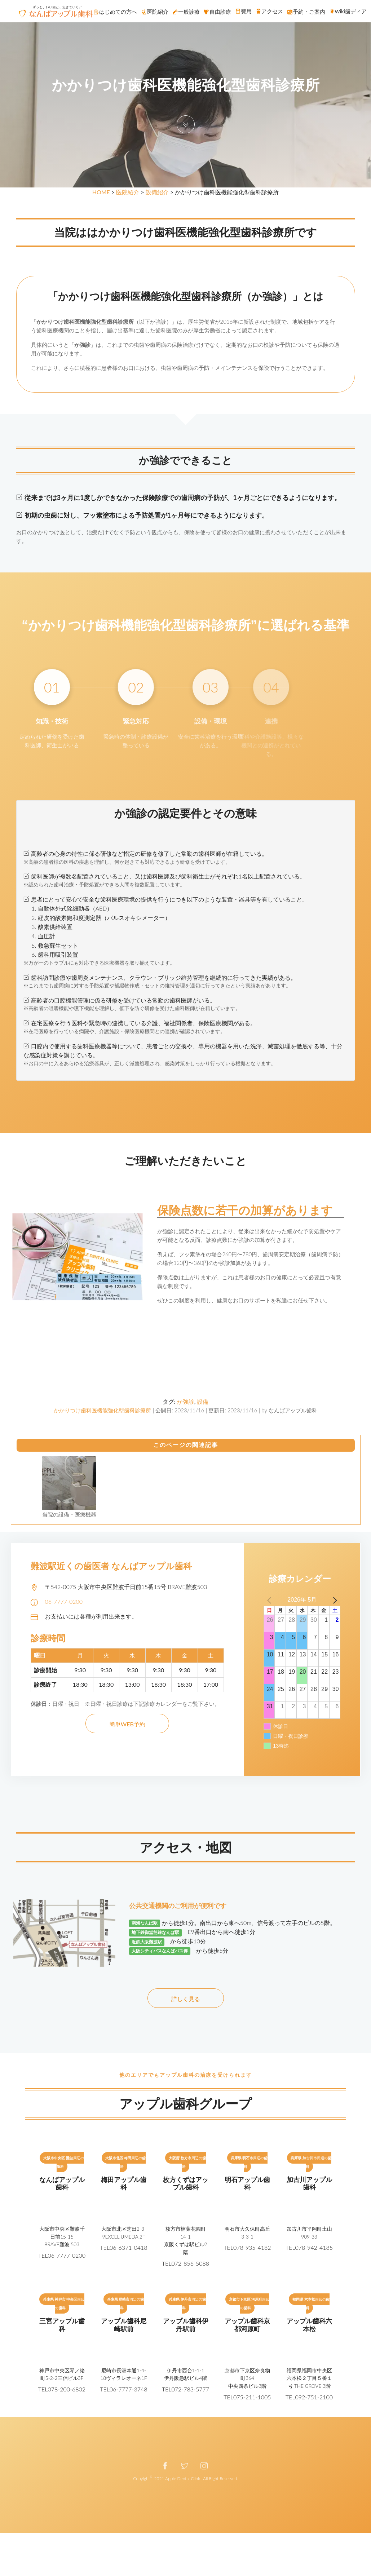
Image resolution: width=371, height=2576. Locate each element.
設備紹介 (157, 192)
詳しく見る (185, 1998)
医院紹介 (127, 192)
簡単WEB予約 (127, 1724)
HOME (101, 192)
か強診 (185, 1401)
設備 (202, 1401)
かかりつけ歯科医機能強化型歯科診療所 (102, 1410)
